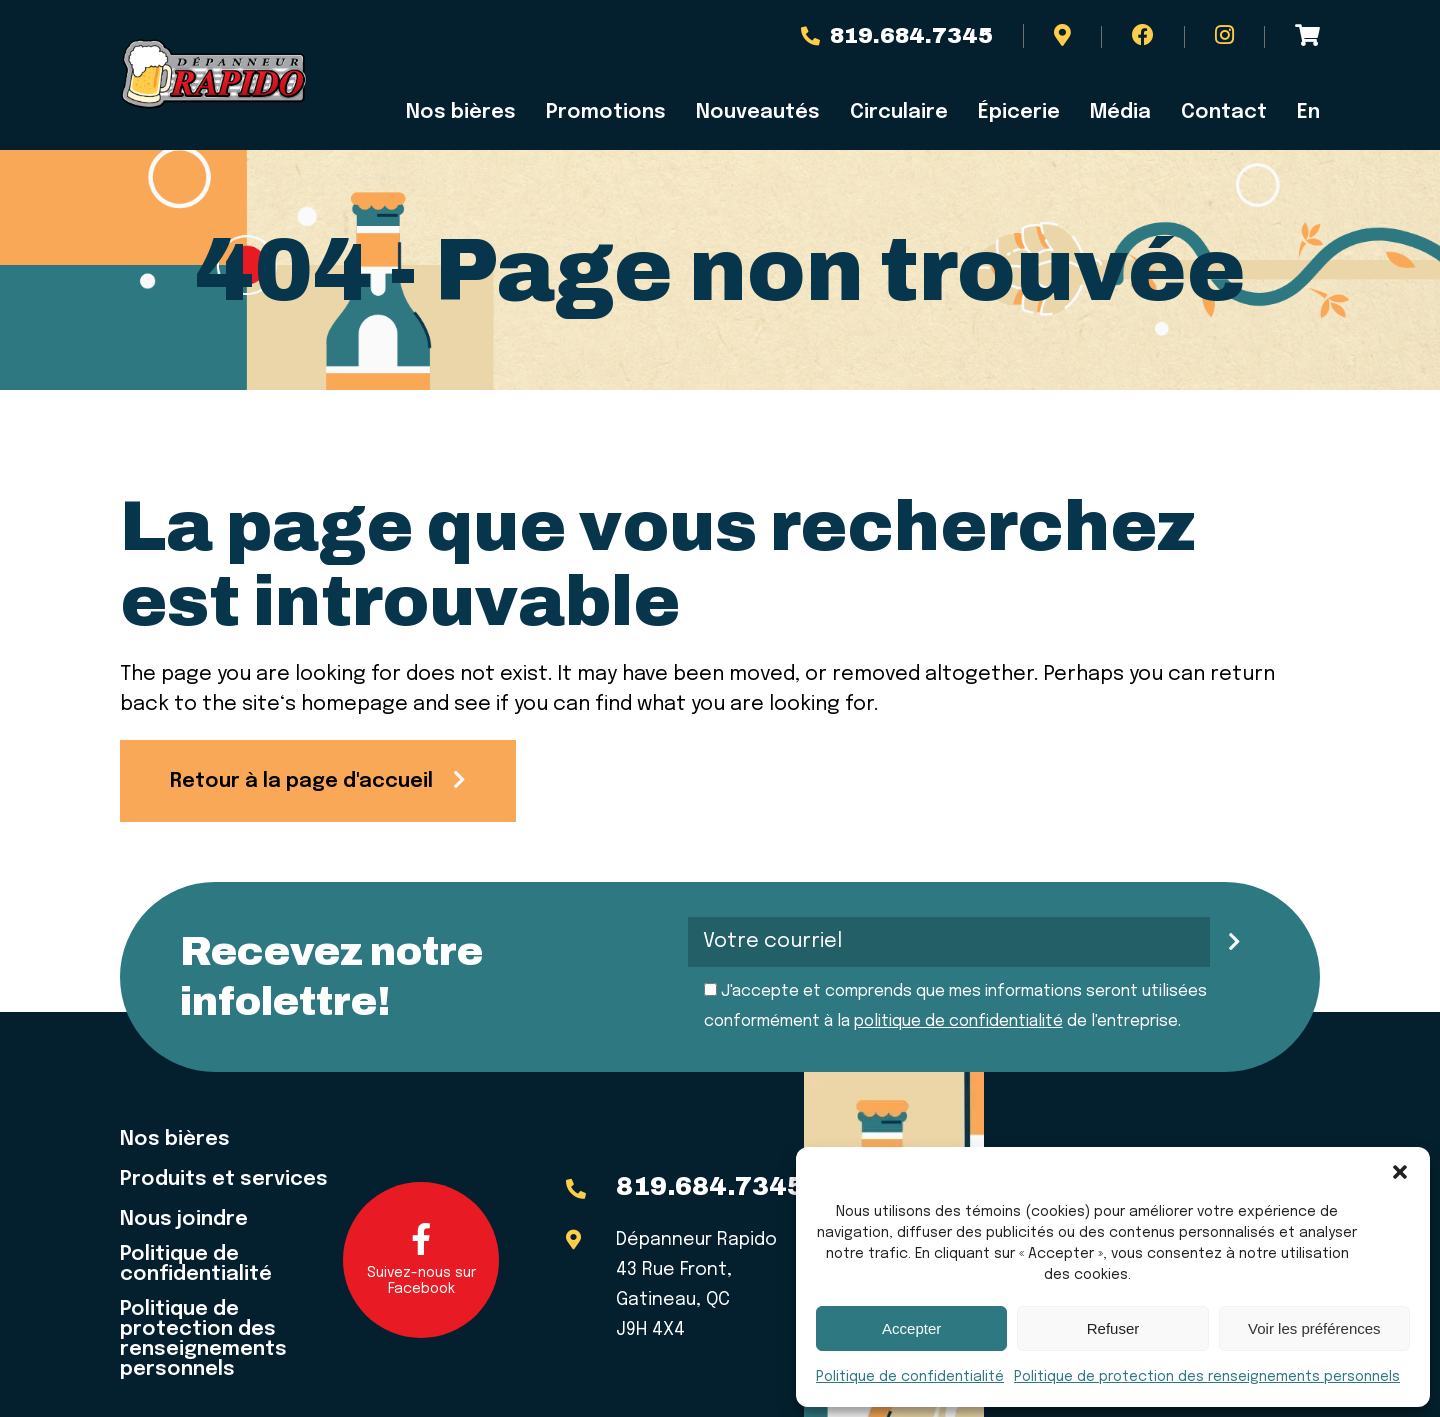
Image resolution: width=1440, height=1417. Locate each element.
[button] (1400, 1172)
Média (1120, 112)
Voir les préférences (1314, 1328)
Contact (1224, 112)
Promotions (606, 112)
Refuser (1113, 1328)
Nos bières (461, 112)
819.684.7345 (897, 36)
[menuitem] (1301, 113)
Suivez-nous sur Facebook (421, 1259)
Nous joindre (184, 1220)
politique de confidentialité (958, 1021)
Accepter (911, 1328)
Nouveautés (758, 112)
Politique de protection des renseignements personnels (1207, 1377)
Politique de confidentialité (910, 1377)
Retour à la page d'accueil (301, 781)
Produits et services (224, 1180)
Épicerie (1019, 112)
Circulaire (899, 112)
